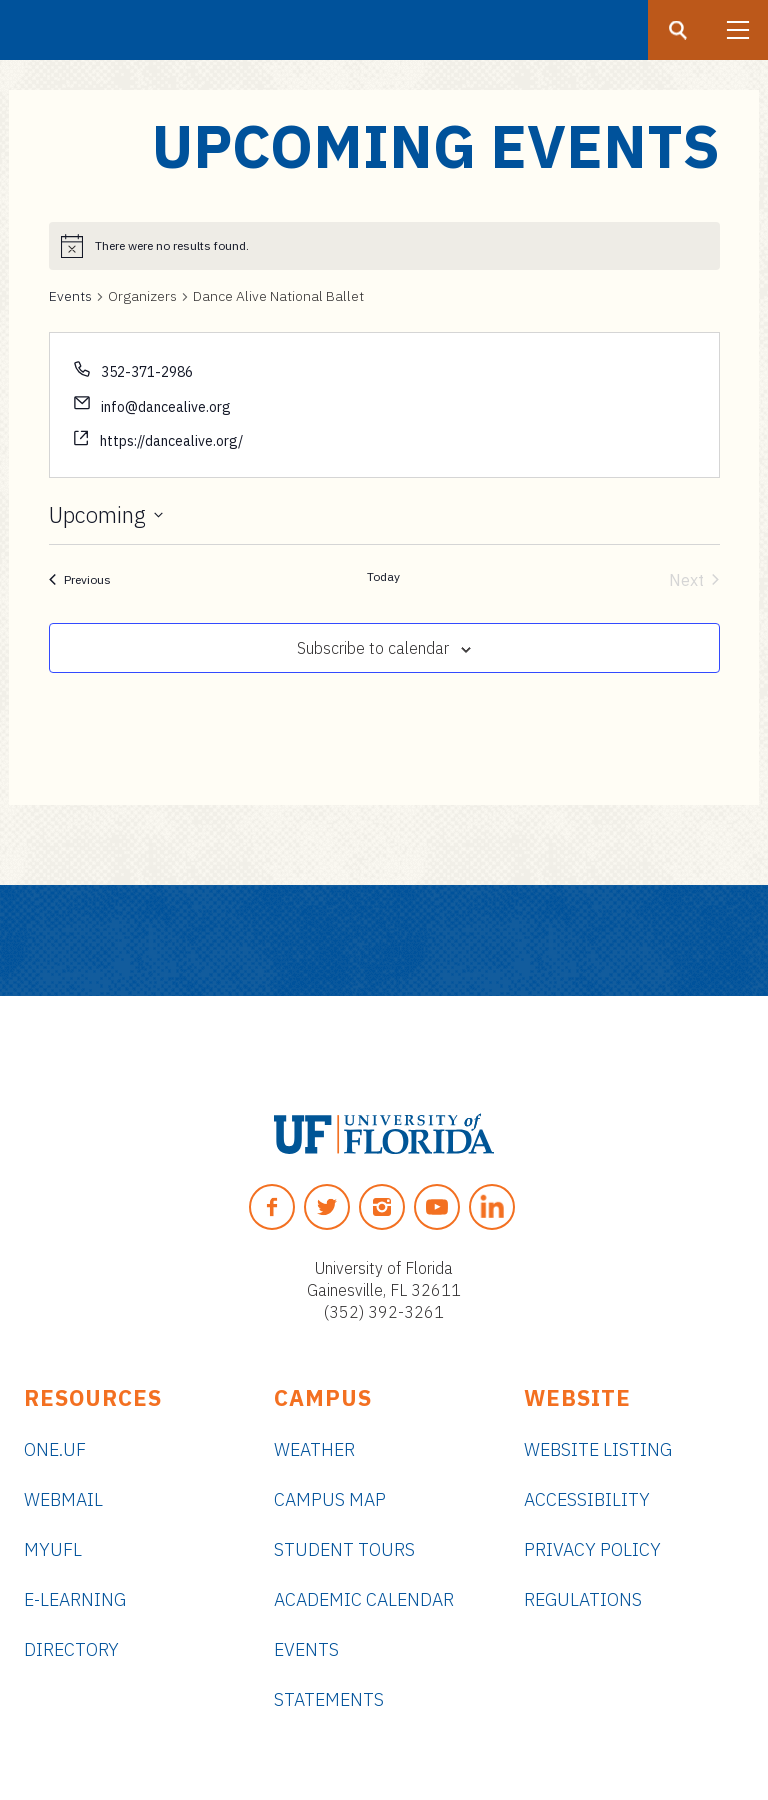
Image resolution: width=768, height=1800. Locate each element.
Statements (329, 1699)
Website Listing (598, 1449)
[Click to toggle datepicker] (106, 515)
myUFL (53, 1549)
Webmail (63, 1499)
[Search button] (678, 30)
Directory (71, 1649)
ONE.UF (55, 1449)
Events (70, 296)
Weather (314, 1449)
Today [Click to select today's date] (383, 576)
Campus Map (330, 1499)
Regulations (583, 1599)
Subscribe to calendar (373, 648)
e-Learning (75, 1599)
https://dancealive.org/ (171, 441)
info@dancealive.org (166, 407)
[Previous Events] (80, 580)
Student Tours (344, 1549)
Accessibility (587, 1499)
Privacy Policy (592, 1549)
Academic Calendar (364, 1599)
